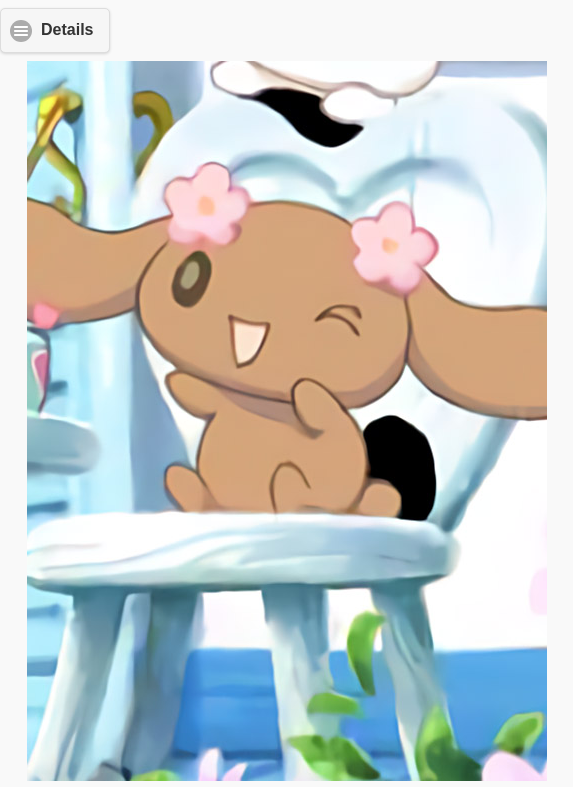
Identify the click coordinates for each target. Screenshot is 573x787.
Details (67, 29)
